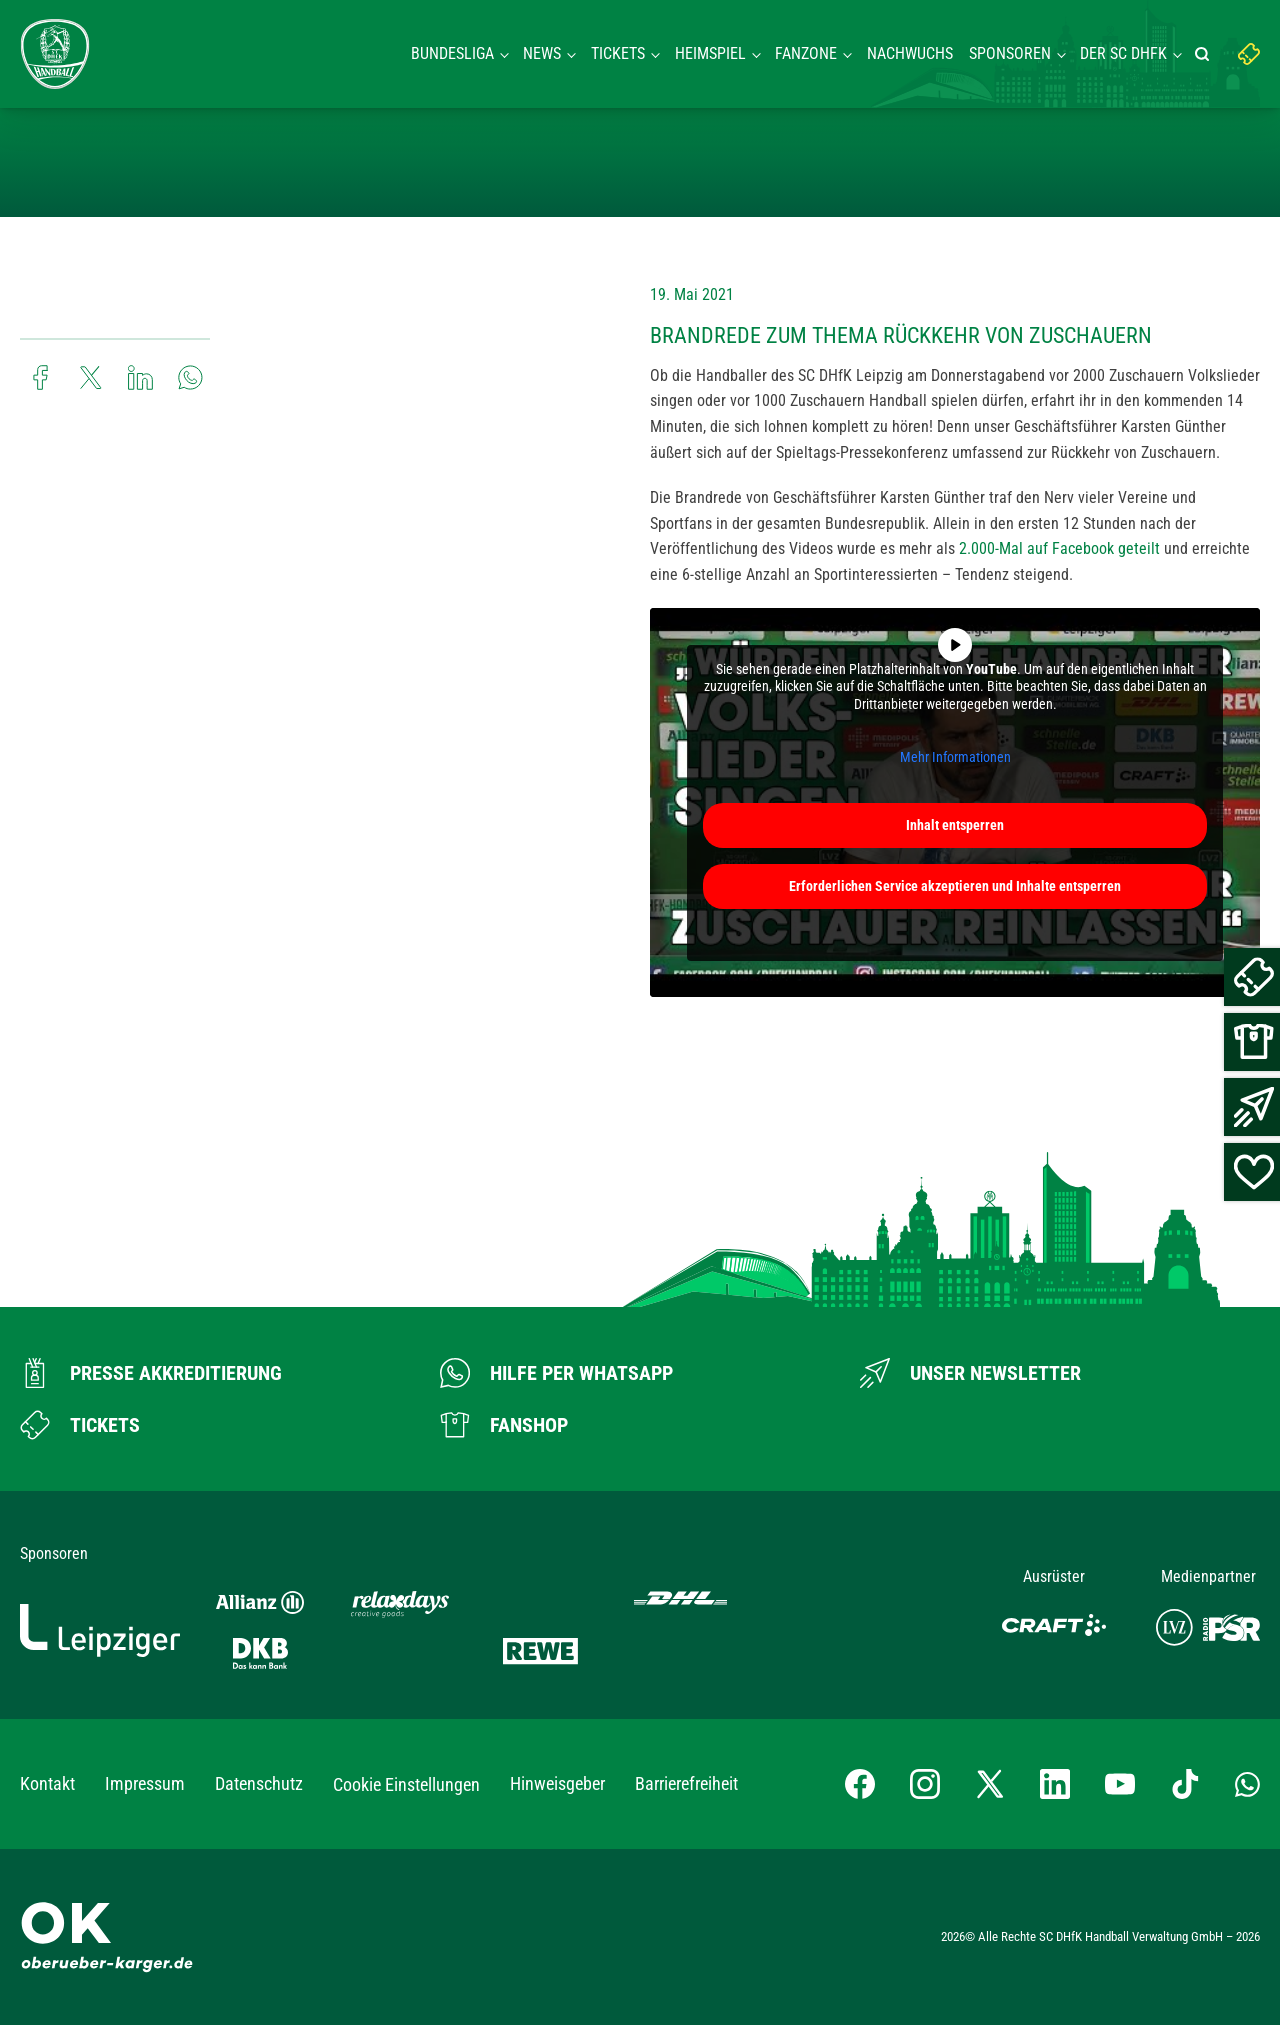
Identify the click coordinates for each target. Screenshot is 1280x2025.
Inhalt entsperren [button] (955, 824)
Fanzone (806, 53)
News (542, 53)
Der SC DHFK (1123, 53)
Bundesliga (452, 53)
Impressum (145, 1783)
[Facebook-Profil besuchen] (860, 1784)
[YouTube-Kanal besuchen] (1120, 1784)
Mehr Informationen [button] (955, 757)
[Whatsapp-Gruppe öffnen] (1247, 1784)
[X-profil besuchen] (990, 1784)
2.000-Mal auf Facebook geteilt (1059, 548)
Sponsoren (1010, 53)
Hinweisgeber (557, 1783)
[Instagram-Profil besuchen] (925, 1784)
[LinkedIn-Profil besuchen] (1055, 1784)
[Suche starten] (1205, 54)
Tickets (618, 53)
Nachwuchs (910, 53)
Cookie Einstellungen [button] (406, 1784)
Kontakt (47, 1783)
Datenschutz (259, 1783)
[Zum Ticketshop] (80, 1425)
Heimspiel (710, 53)
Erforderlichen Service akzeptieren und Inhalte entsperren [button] (955, 885)
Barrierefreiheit (686, 1783)
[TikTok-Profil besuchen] (1185, 1784)
